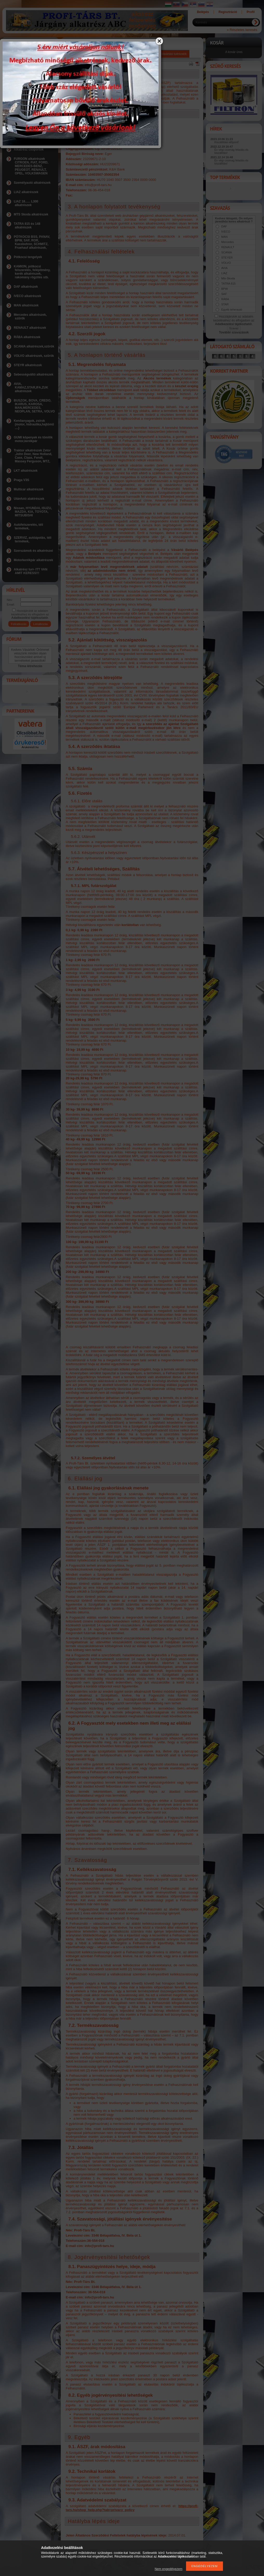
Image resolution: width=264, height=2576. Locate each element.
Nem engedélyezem (168, 2569)
